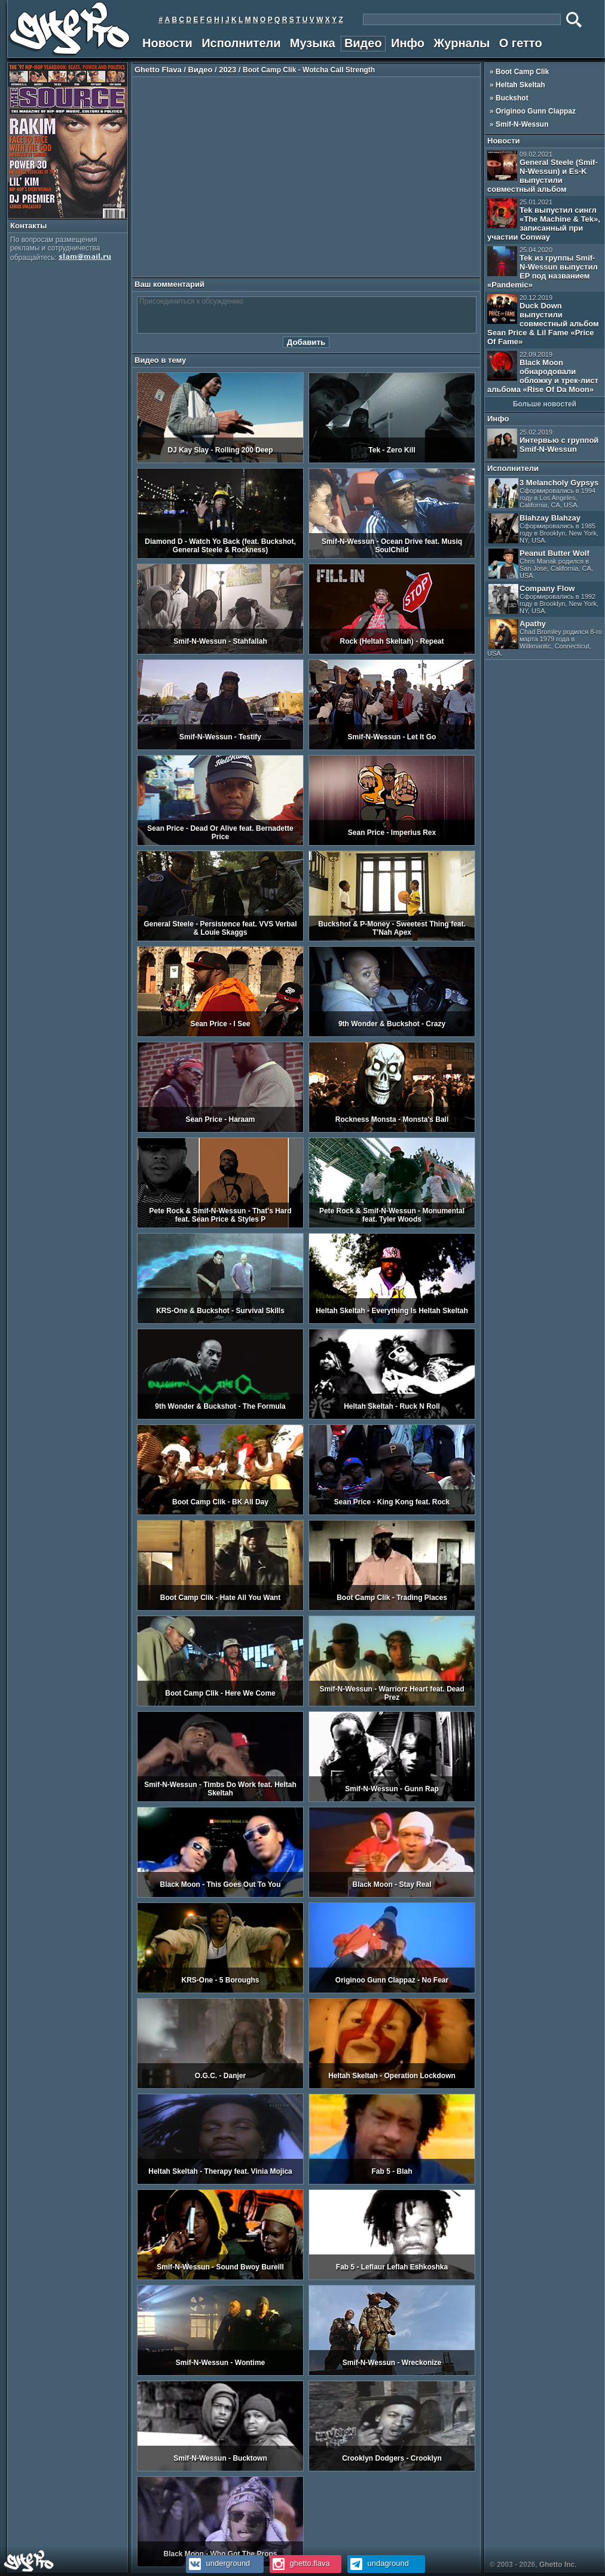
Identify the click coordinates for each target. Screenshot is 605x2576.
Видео (363, 43)
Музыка (312, 43)
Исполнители (240, 43)
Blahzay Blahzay (543, 528)
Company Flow (543, 599)
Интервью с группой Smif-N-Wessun (542, 443)
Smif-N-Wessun (522, 124)
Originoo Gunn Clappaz (536, 111)
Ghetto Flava (158, 69)
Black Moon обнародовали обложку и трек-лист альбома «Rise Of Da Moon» (542, 372)
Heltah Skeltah (520, 85)
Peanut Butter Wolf (540, 564)
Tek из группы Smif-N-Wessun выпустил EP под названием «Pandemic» (542, 267)
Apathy (544, 638)
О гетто (520, 43)
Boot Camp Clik (522, 72)
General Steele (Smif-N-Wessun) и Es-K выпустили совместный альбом (542, 172)
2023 (227, 69)
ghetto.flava (300, 2563)
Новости (167, 43)
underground (218, 2563)
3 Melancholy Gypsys (543, 493)
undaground (378, 2563)
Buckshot (512, 98)
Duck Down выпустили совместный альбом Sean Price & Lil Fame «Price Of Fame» (543, 320)
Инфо (407, 43)
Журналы (461, 43)
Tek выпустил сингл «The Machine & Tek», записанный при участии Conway (543, 219)
